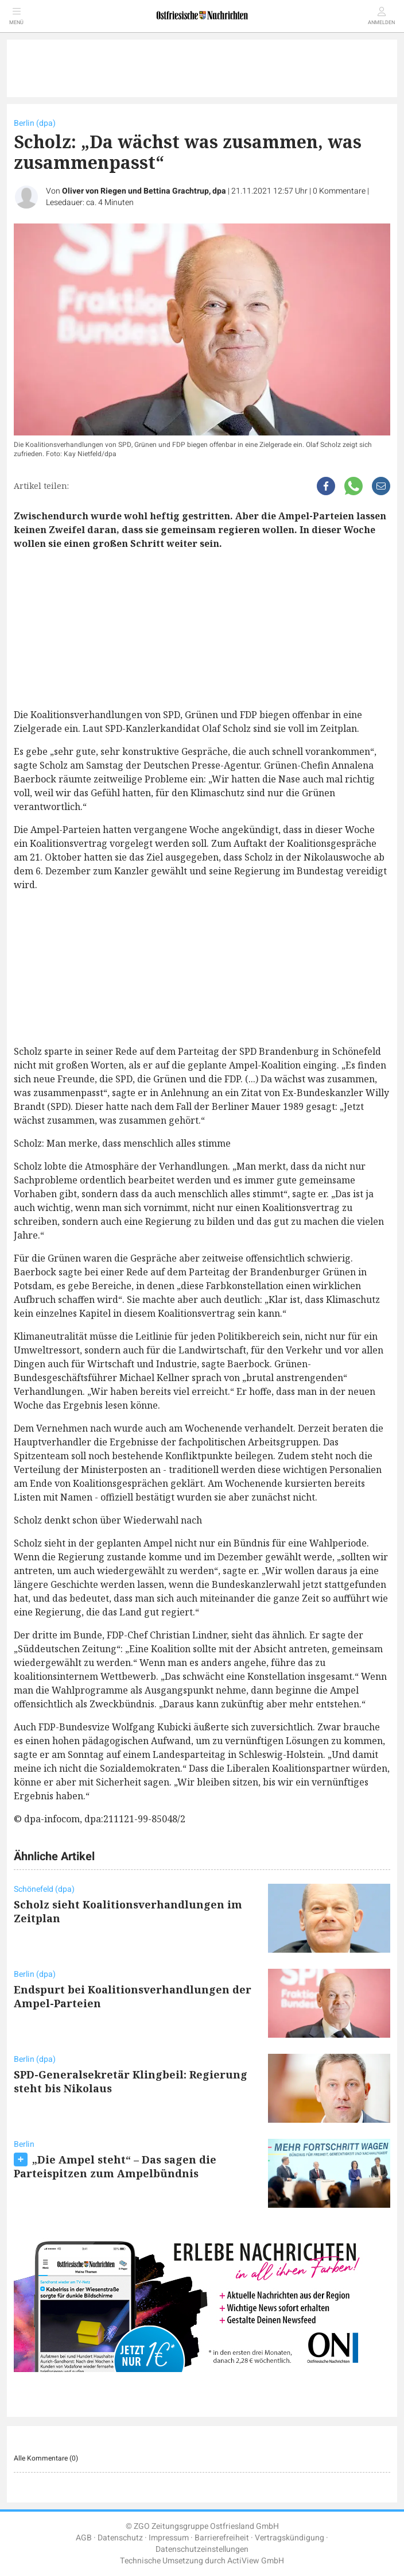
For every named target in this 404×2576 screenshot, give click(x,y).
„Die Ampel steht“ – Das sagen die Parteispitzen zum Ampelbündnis (115, 2166)
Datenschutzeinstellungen (202, 2549)
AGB (84, 2538)
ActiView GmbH (255, 2561)
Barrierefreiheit (222, 2538)
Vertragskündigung (289, 2538)
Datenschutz (120, 2538)
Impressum (169, 2538)
